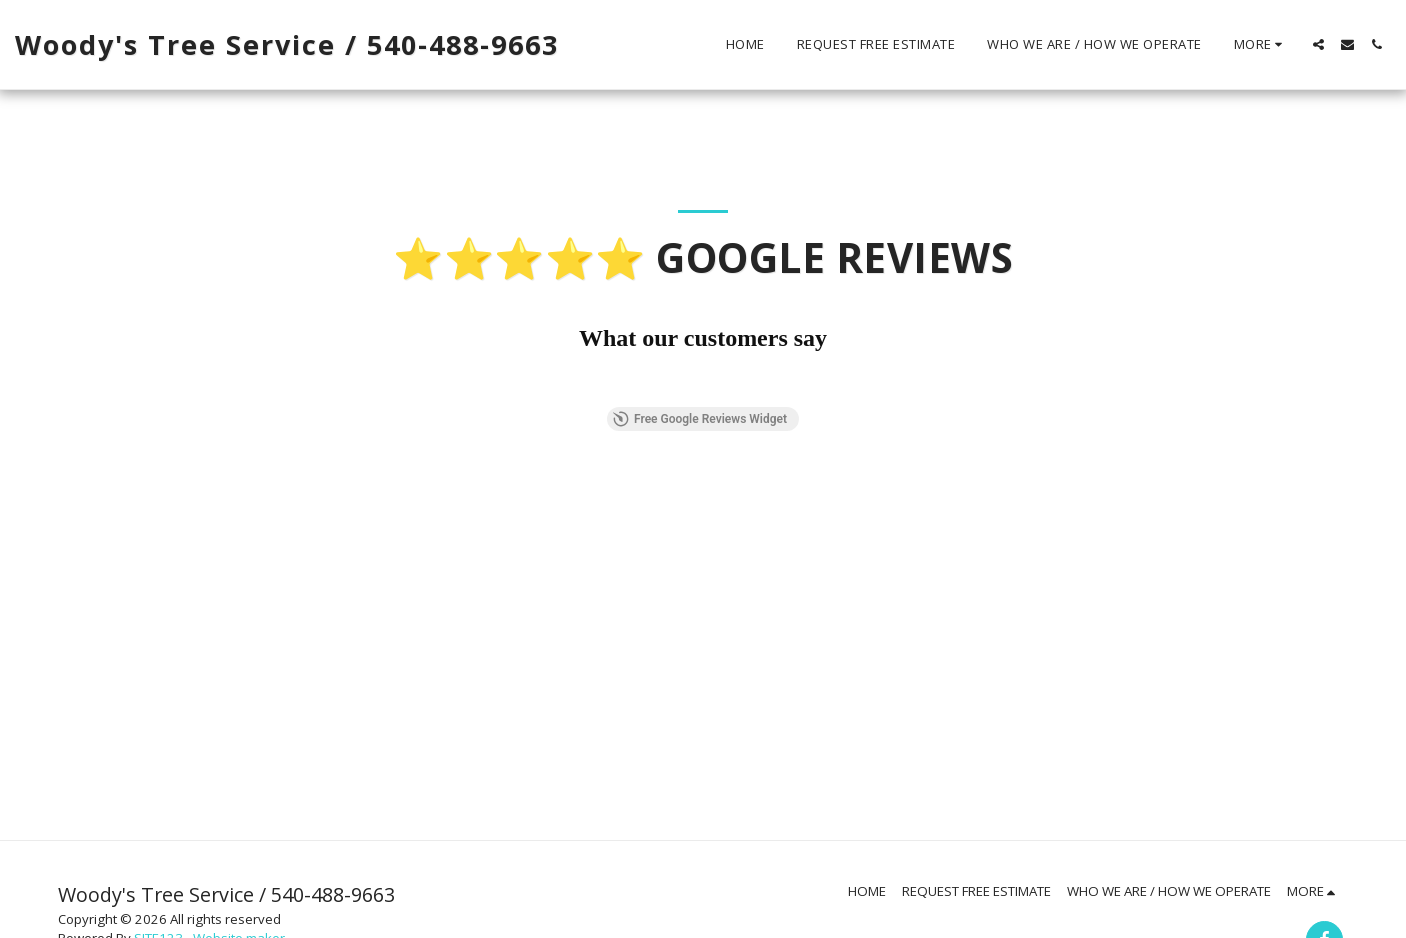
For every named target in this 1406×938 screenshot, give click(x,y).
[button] (1318, 44)
